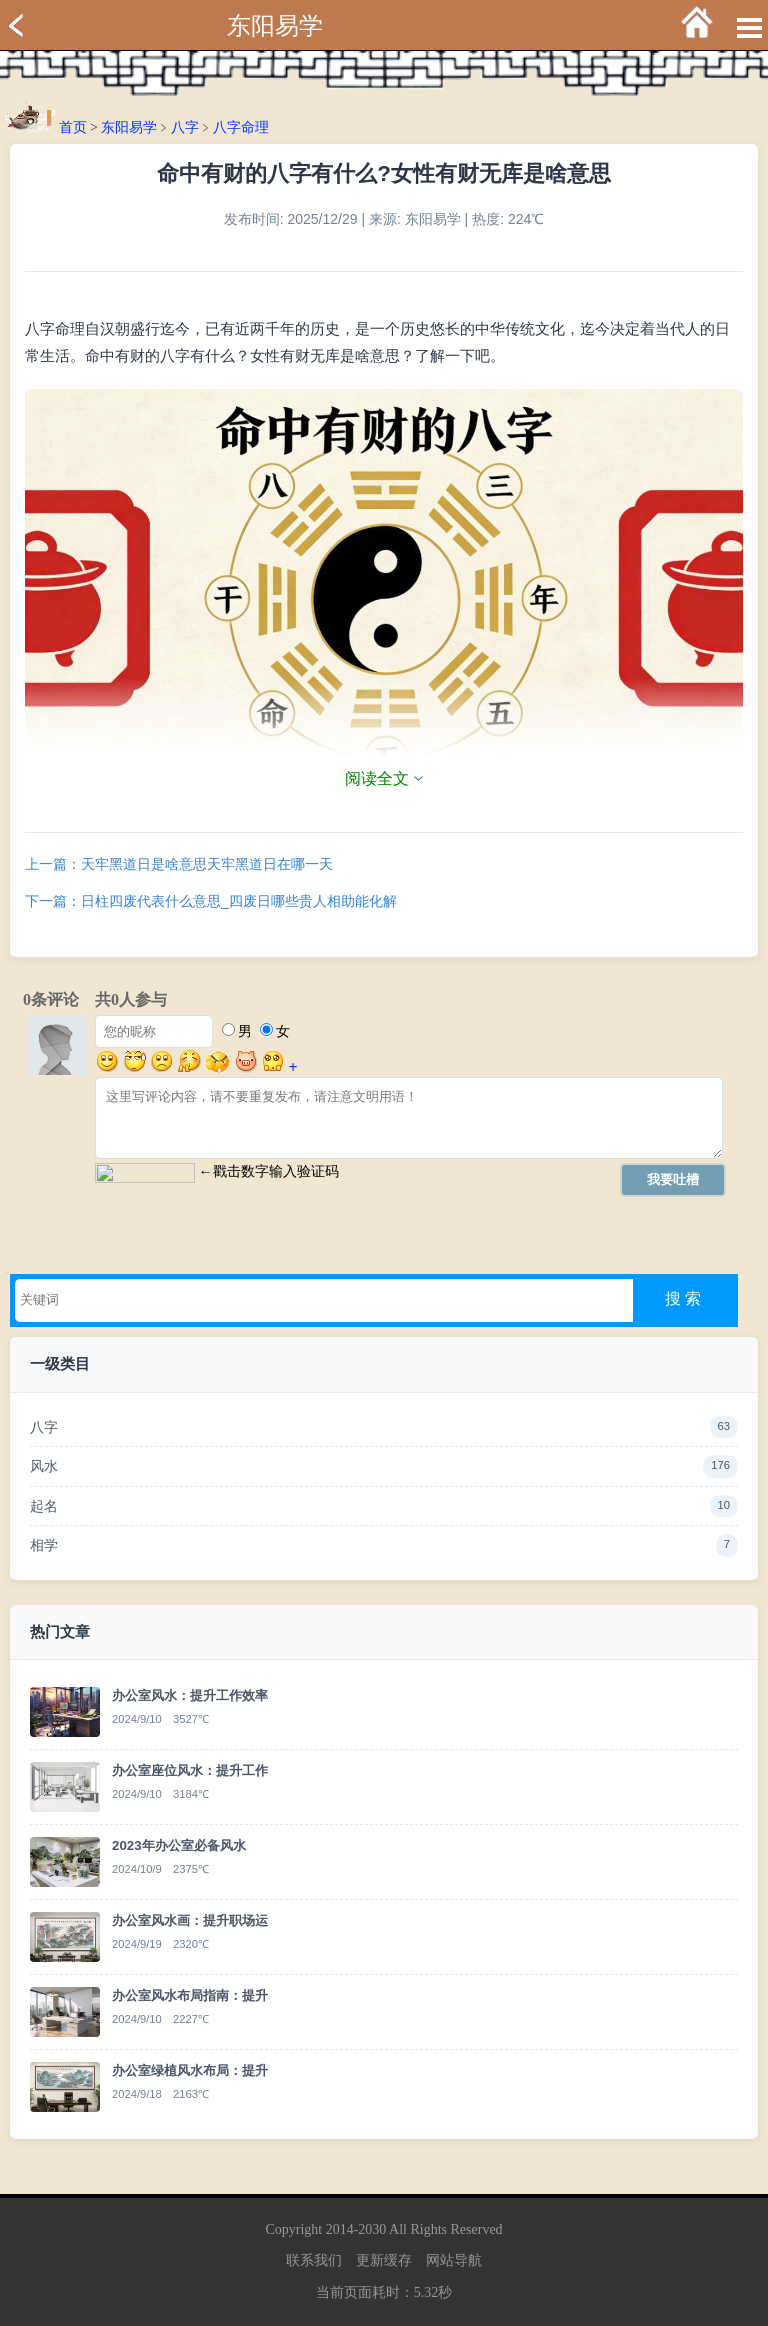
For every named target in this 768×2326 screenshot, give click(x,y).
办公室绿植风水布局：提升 (190, 2070)
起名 (384, 1506)
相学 (384, 1545)
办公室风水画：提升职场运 (190, 1920)
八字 (185, 127)
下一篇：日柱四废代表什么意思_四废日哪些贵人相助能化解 (211, 901)
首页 (73, 127)
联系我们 (314, 2260)
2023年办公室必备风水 (179, 1845)
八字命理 (241, 127)
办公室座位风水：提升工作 (190, 1770)
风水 (384, 1466)
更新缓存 (384, 2260)
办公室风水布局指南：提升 (190, 1995)
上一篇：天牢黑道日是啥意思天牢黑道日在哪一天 (179, 864)
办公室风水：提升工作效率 (190, 1695)
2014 (340, 2229)
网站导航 (454, 2260)
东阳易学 (275, 26)
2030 (372, 2229)
